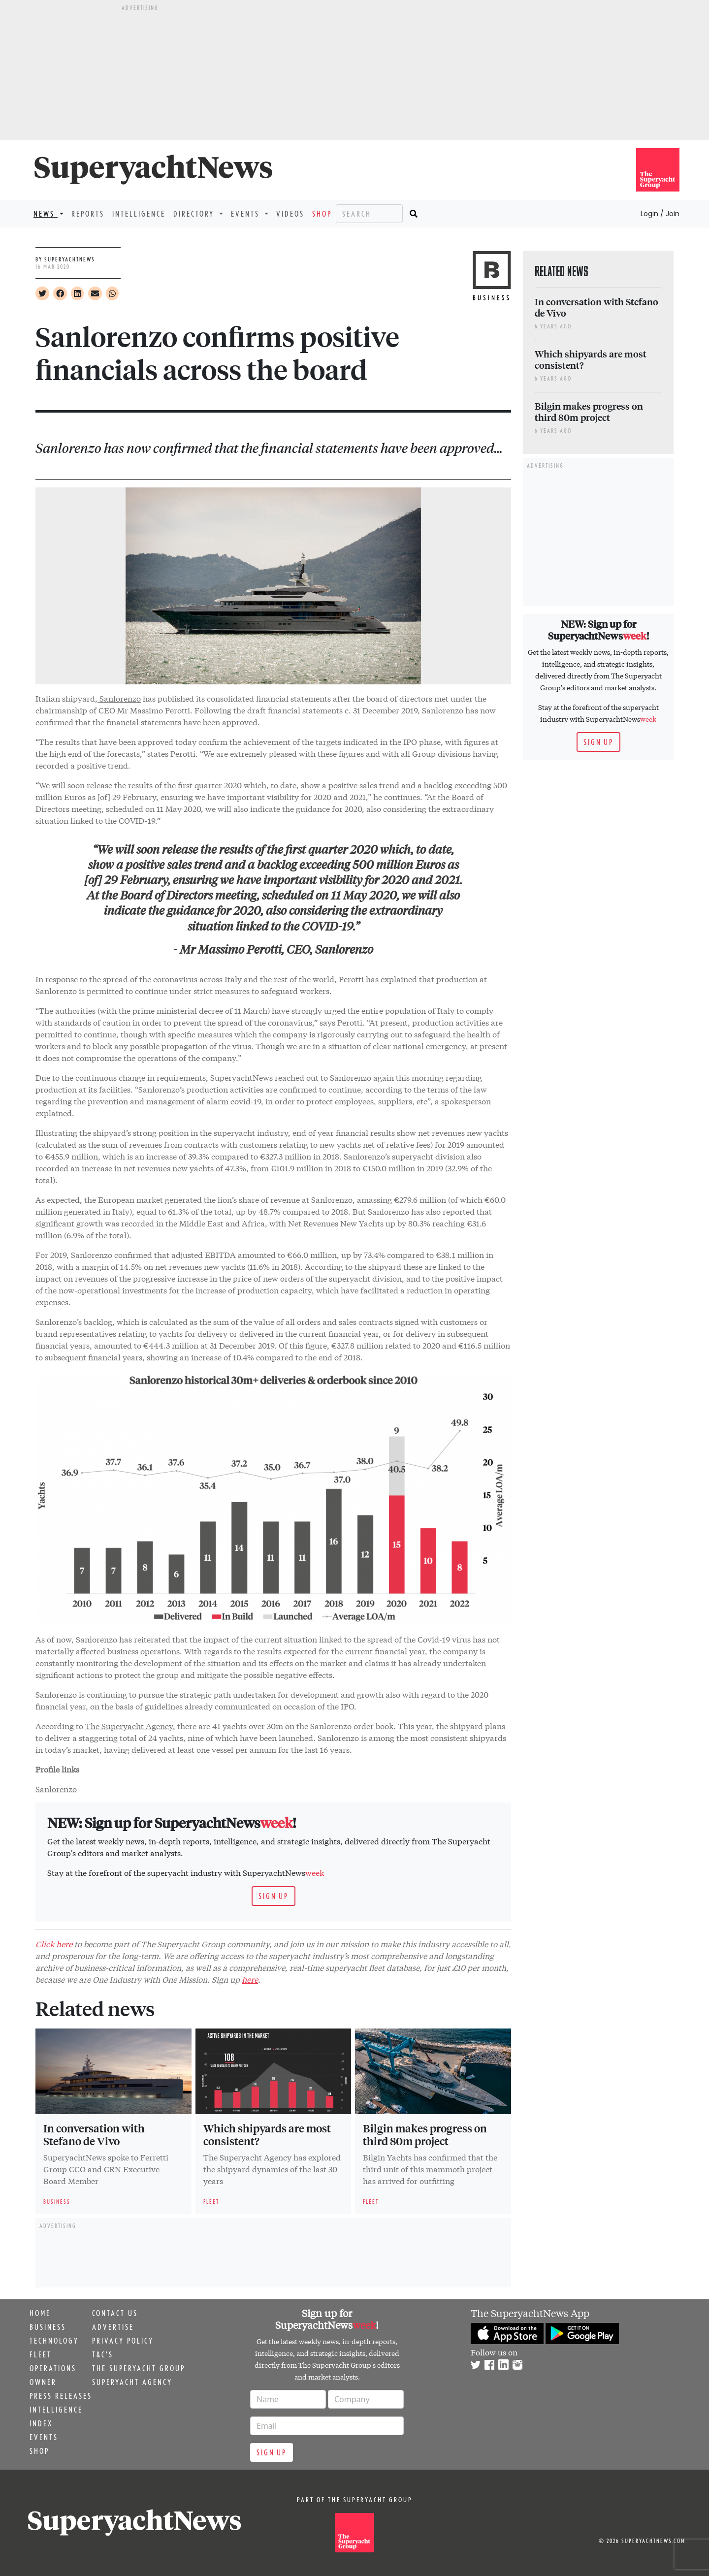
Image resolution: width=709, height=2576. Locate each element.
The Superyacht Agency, (130, 1725)
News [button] (45, 213)
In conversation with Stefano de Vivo (94, 2134)
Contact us (115, 2313)
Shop (322, 213)
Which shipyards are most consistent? (267, 2134)
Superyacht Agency (132, 2382)
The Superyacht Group (138, 2368)
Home (40, 2313)
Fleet (41, 2354)
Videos (290, 213)
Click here (53, 1943)
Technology (54, 2340)
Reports (87, 213)
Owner (43, 2382)
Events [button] (246, 213)
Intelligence (138, 213)
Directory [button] (195, 213)
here (250, 1979)
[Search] (369, 213)
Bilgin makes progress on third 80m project (425, 2134)
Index (41, 2423)
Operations (53, 2368)
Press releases (61, 2395)
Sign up (273, 1896)
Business (48, 2326)
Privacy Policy (123, 2340)
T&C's (102, 2354)
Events (44, 2437)
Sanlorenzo (119, 698)
